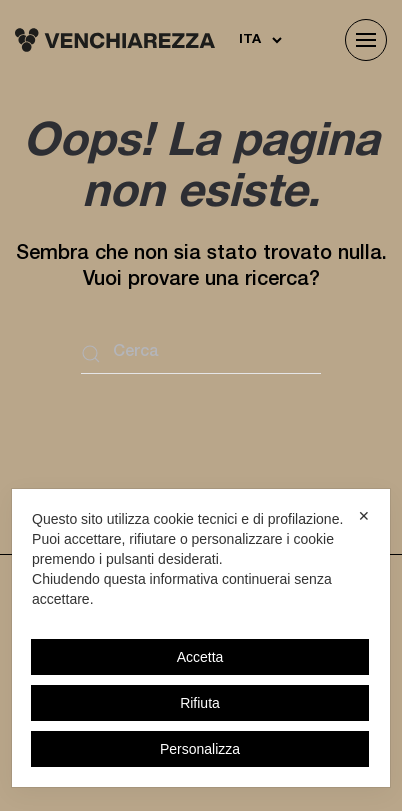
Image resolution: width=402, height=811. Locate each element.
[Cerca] (201, 354)
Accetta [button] (200, 657)
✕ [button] (364, 516)
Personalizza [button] (200, 749)
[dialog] (201, 638)
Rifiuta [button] (200, 703)
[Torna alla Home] (115, 40)
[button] (366, 40)
